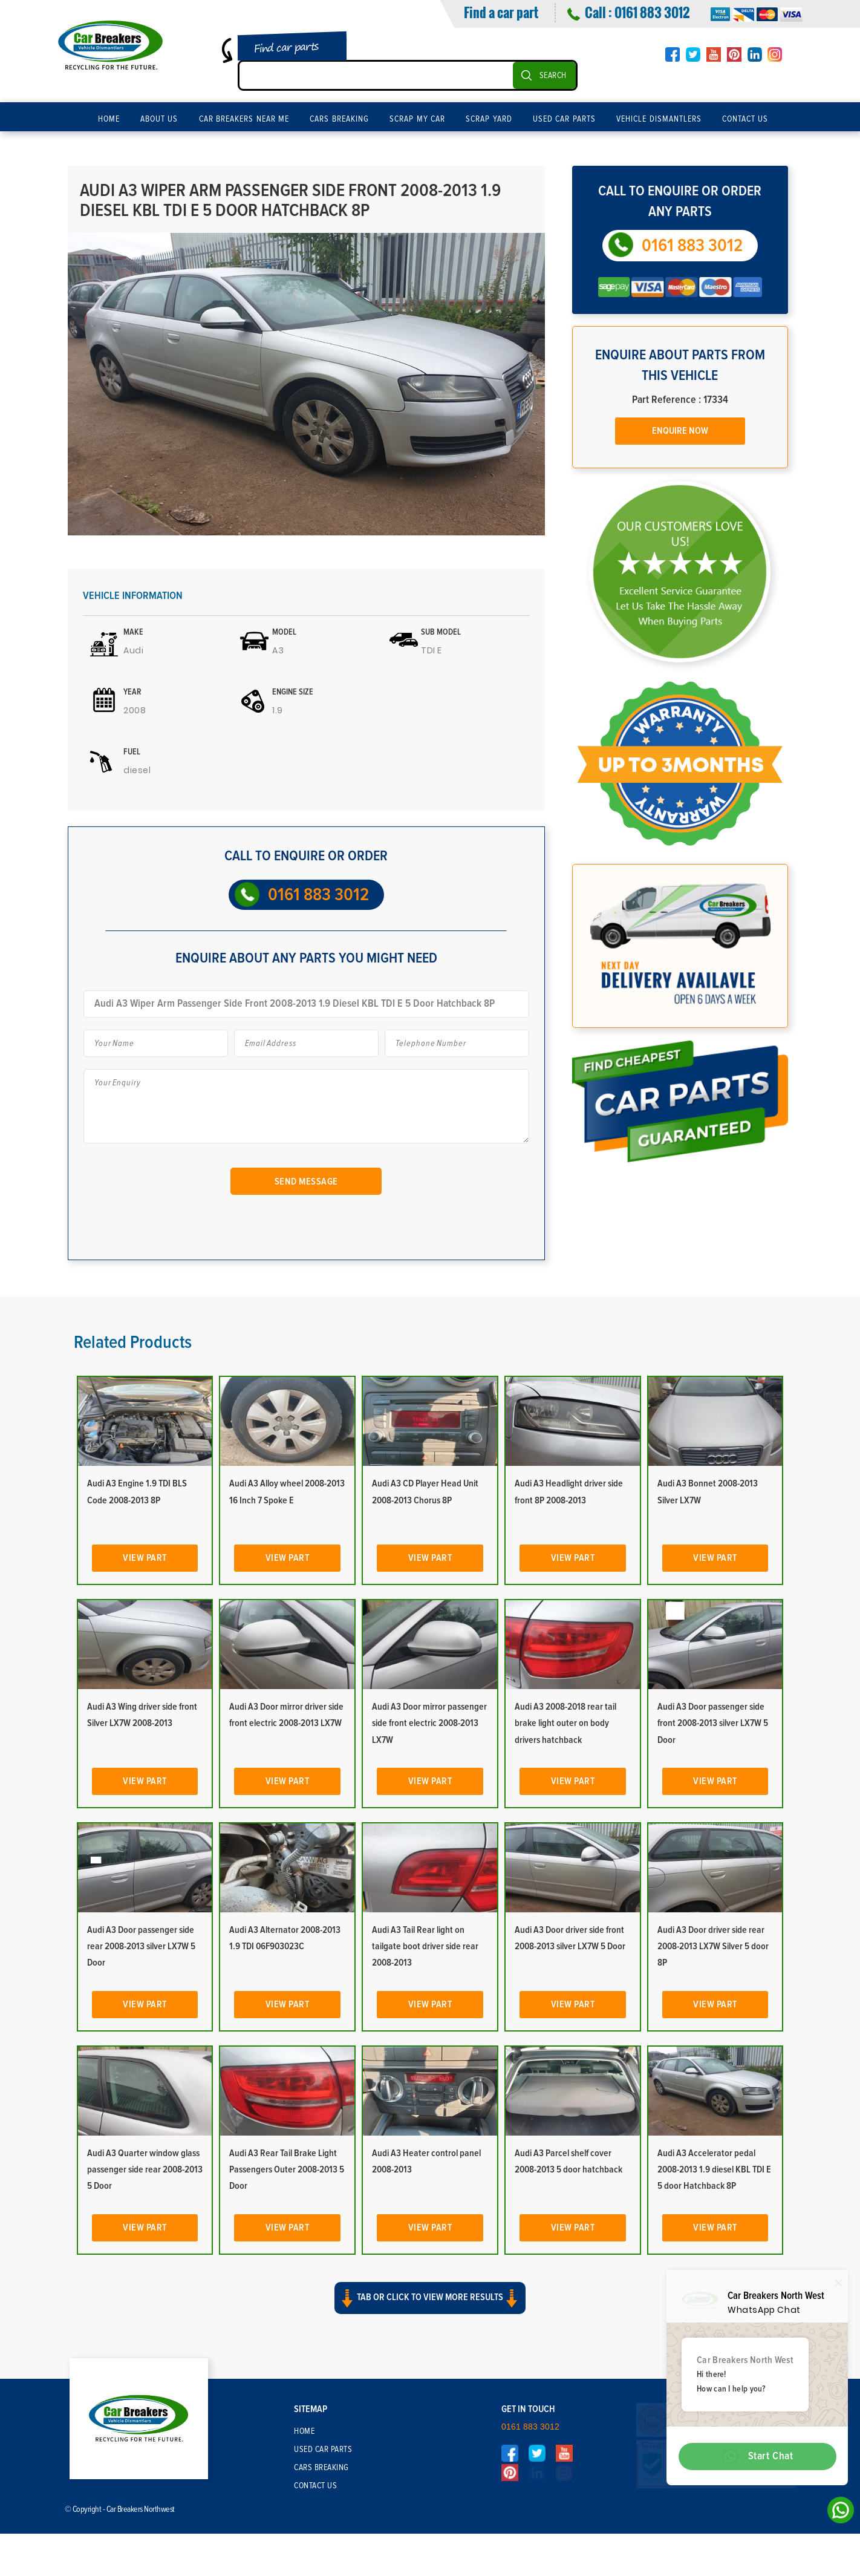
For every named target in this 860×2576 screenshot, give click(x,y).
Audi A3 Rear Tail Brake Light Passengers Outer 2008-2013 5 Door (286, 2169)
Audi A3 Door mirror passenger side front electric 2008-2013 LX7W (429, 1723)
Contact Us (745, 119)
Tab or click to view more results (430, 2298)
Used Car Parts (564, 119)
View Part (145, 1558)
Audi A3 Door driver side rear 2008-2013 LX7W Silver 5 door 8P (713, 1946)
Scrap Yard (489, 119)
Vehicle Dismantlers (659, 119)
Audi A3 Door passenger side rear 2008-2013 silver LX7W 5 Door (141, 1946)
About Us (159, 119)
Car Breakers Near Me (244, 119)
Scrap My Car (417, 119)
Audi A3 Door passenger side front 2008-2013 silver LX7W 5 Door (712, 1723)
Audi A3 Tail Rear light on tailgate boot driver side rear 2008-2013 (425, 1946)
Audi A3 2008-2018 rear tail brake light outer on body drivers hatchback (565, 1723)
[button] (430, 2309)
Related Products (133, 1342)
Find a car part (501, 12)
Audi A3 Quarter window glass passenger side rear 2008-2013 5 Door (145, 2169)
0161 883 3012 (651, 12)
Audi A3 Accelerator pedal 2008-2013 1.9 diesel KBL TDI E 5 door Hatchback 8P (714, 2169)
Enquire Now (680, 431)
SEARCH (553, 75)
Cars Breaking (339, 119)
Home (109, 119)
